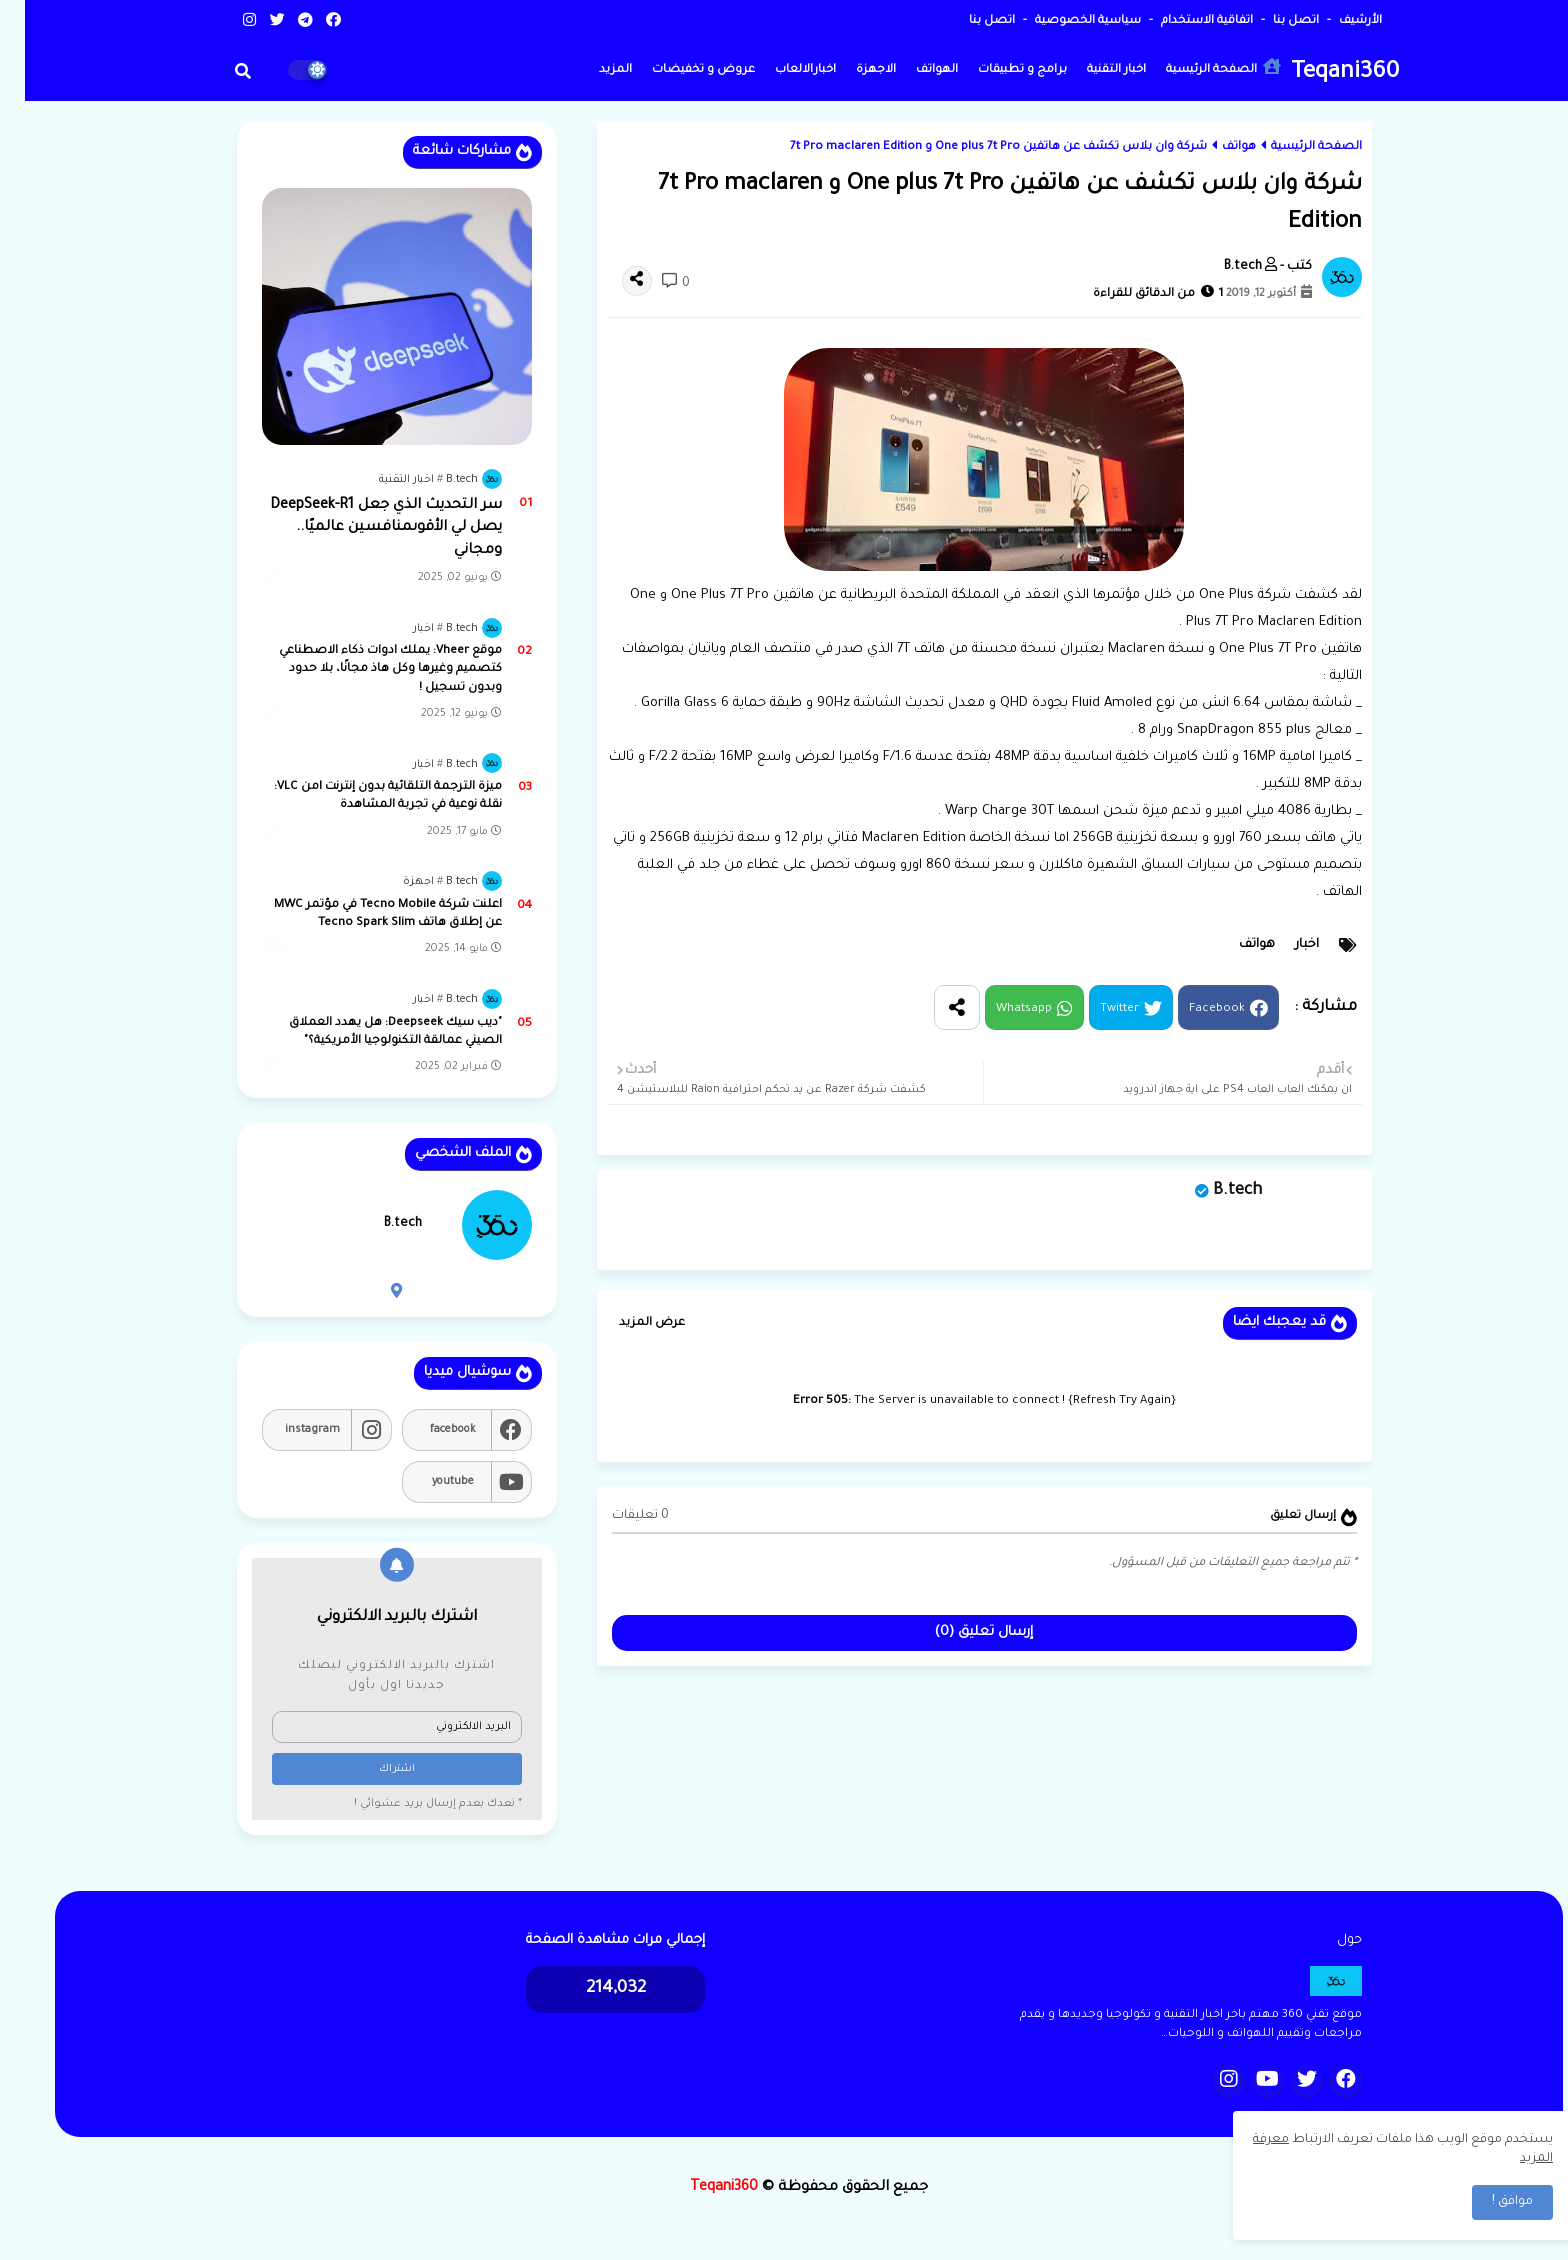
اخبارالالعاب (780, 70)
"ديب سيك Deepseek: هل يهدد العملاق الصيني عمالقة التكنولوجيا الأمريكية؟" (370, 1032)
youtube (428, 1482)
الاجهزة (851, 70)
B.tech (1212, 1191)
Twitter (1094, 1009)
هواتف (1214, 147)
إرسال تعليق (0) (959, 1632)
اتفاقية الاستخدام (1180, 21)
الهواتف (912, 70)
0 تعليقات (615, 1516)
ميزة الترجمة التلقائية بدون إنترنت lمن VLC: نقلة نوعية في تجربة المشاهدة (363, 796)
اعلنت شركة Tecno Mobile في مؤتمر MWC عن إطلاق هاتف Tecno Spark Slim (363, 914)
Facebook (1192, 1009)
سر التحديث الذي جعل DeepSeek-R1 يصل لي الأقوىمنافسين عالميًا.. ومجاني (361, 528)
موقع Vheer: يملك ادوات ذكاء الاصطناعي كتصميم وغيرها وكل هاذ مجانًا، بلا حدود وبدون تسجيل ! (365, 669)
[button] (218, 71)
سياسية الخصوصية (1061, 21)
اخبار (1282, 945)
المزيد (590, 70)
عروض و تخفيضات (678, 70)
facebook (428, 1430)
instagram (287, 1430)
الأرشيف (1334, 21)
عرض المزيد (627, 1323)
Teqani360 (1320, 73)
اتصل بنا (1269, 21)
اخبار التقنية (1091, 70)
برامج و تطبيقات (997, 70)
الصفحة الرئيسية (1198, 67)
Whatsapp (999, 1009)
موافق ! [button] (1487, 2202)
